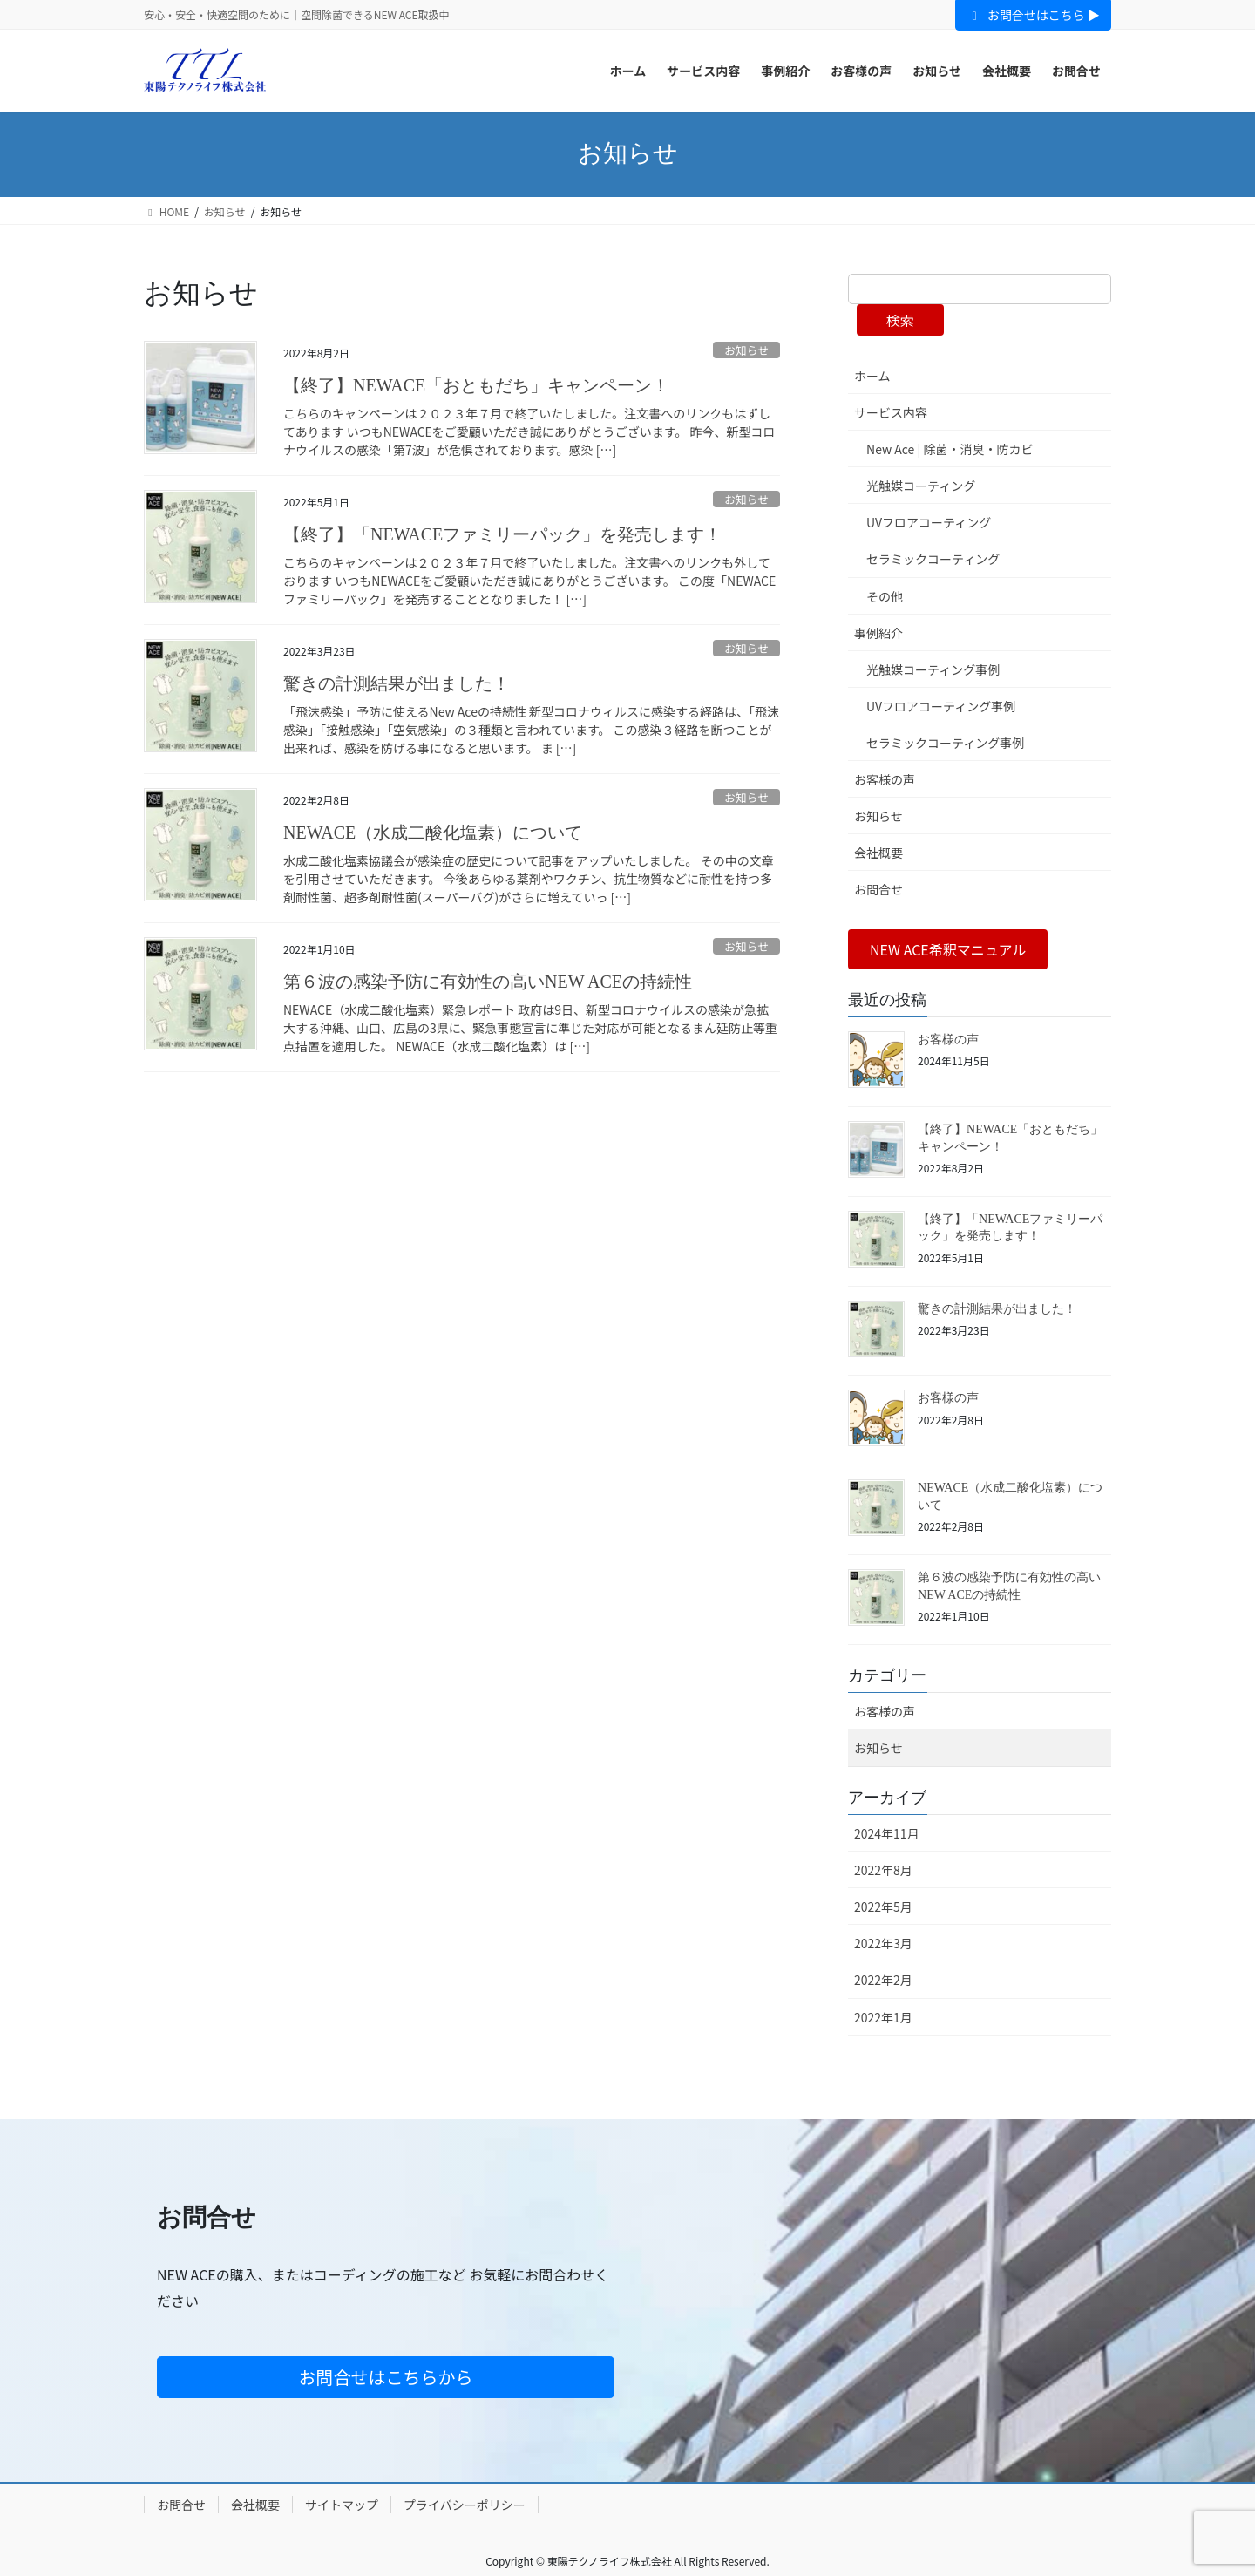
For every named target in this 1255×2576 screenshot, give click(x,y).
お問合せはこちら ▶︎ (1033, 15)
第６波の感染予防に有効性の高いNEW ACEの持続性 (487, 981)
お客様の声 (884, 779)
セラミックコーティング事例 (945, 742)
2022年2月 (883, 1979)
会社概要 (878, 852)
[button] (948, 949)
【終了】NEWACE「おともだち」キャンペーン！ (476, 385)
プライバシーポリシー (465, 2504)
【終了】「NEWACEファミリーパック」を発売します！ (502, 534)
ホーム (872, 375)
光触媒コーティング (920, 485)
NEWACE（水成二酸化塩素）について (432, 832)
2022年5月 (883, 1906)
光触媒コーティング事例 (933, 669)
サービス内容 (890, 412)
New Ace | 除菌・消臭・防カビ (949, 449)
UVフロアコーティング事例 (940, 706)
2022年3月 (883, 1943)
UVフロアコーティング (928, 522)
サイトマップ (341, 2504)
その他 (884, 596)
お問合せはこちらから (386, 2376)
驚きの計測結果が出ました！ (396, 683)
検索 (900, 319)
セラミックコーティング (933, 559)
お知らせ (746, 350)
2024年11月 (886, 1833)
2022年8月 (883, 1870)
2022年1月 (883, 2017)
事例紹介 (878, 633)
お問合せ (878, 889)
